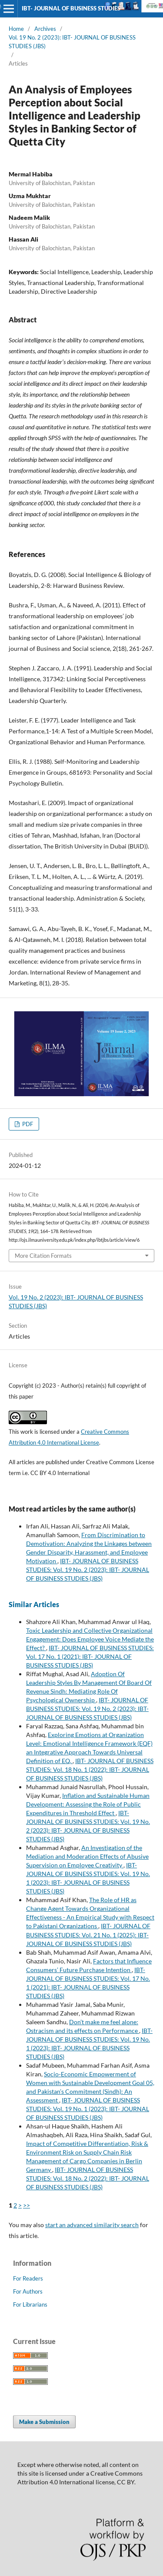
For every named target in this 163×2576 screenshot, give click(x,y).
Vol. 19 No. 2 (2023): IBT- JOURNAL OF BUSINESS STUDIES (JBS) (72, 42)
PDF (27, 1124)
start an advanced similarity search (92, 2224)
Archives (45, 28)
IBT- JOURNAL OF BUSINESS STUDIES (71, 8)
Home (16, 28)
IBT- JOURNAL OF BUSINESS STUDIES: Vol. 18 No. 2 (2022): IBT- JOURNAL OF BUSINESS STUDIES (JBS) (87, 2178)
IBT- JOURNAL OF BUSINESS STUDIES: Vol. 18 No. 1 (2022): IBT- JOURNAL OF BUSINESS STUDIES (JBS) (89, 1769)
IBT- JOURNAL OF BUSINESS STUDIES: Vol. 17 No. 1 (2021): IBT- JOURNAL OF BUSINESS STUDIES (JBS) (90, 1656)
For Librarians (30, 2304)
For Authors (28, 2291)
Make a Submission (44, 2421)
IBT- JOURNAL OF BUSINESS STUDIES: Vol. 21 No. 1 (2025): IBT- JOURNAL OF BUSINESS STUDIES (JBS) (88, 1934)
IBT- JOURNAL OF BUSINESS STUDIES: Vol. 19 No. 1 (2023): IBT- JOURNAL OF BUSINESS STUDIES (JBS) (87, 2108)
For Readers (28, 2278)
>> (26, 2205)
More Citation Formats (43, 1255)
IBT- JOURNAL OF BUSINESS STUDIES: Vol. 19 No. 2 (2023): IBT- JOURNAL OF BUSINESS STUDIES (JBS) (87, 1569)
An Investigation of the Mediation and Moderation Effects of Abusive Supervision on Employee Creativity (87, 1856)
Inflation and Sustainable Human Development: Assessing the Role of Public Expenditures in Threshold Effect (88, 1804)
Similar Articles (34, 1604)
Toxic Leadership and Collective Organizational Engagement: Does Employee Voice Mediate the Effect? (90, 1639)
